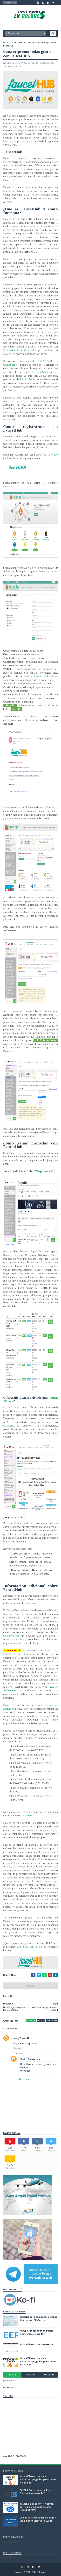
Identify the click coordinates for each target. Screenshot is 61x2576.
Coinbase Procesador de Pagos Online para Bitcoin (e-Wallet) (38, 2519)
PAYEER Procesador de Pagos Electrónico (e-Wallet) (37, 2332)
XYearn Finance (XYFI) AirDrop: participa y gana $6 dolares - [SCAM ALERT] (37, 2507)
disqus (41, 2020)
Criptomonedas (47, 63)
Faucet (7, 66)
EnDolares (41, 2572)
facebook (52, 2020)
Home (6, 42)
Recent (12, 2375)
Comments (48, 2375)
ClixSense (8, 1425)
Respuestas (20, 2053)
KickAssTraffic (11, 350)
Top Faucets (45, 1171)
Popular (30, 2375)
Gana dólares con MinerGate (36, 2344)
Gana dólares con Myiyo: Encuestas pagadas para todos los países (38, 2361)
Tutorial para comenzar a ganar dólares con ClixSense (38, 2318)
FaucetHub (17, 42)
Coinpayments (11, 1635)
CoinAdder (30, 350)
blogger (30, 2020)
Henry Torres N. (21, 2038)
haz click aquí (25, 1946)
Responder (18, 2048)
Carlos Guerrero (29, 2059)
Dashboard (26, 1815)
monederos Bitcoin (43, 676)
